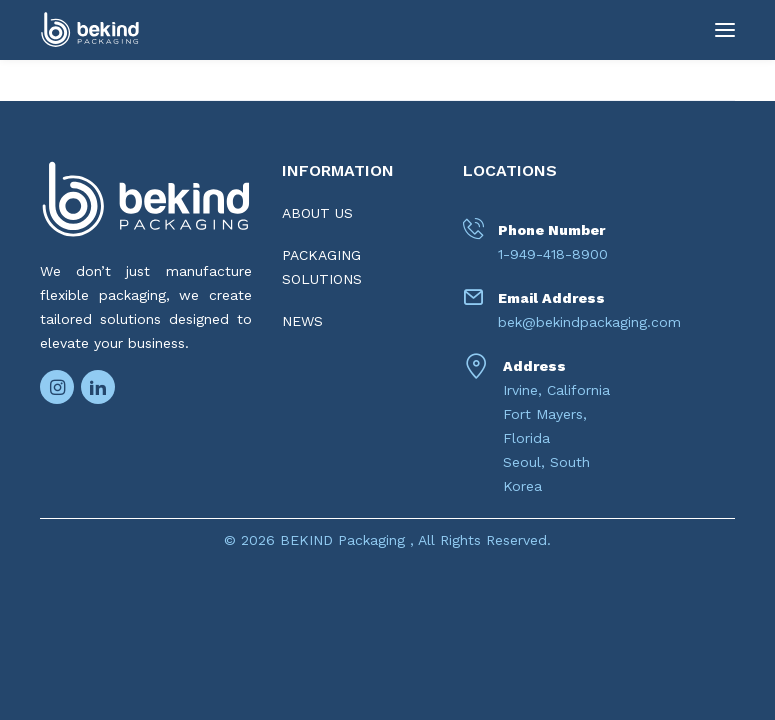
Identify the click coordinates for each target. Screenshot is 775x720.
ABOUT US (317, 213)
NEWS (302, 321)
